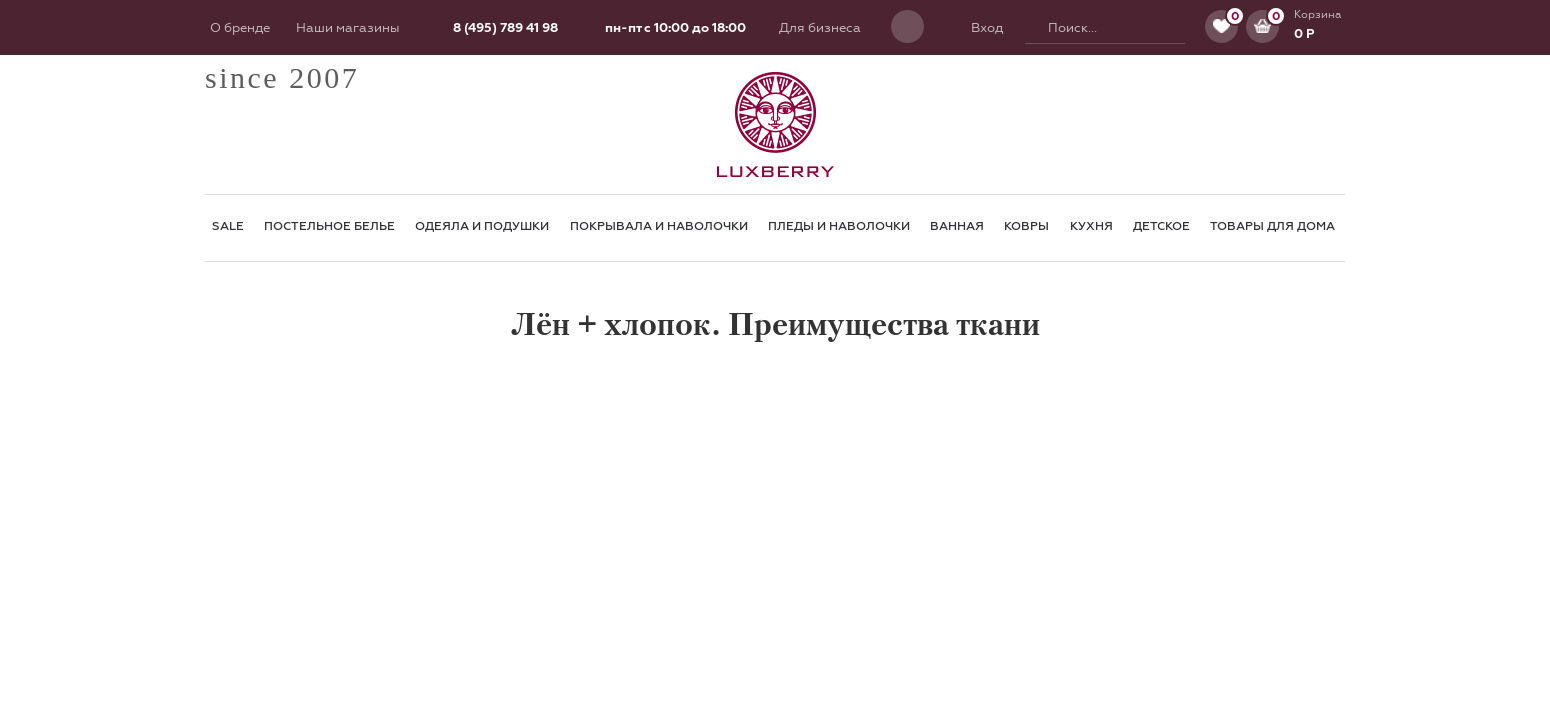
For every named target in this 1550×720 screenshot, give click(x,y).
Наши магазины (347, 27)
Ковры (1026, 226)
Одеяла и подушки (482, 226)
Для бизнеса (820, 27)
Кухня (1091, 226)
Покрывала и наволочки (659, 226)
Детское (1161, 226)
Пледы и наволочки (839, 226)
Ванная (957, 226)
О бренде (240, 27)
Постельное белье (329, 226)
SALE (228, 226)
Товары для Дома (1272, 226)
